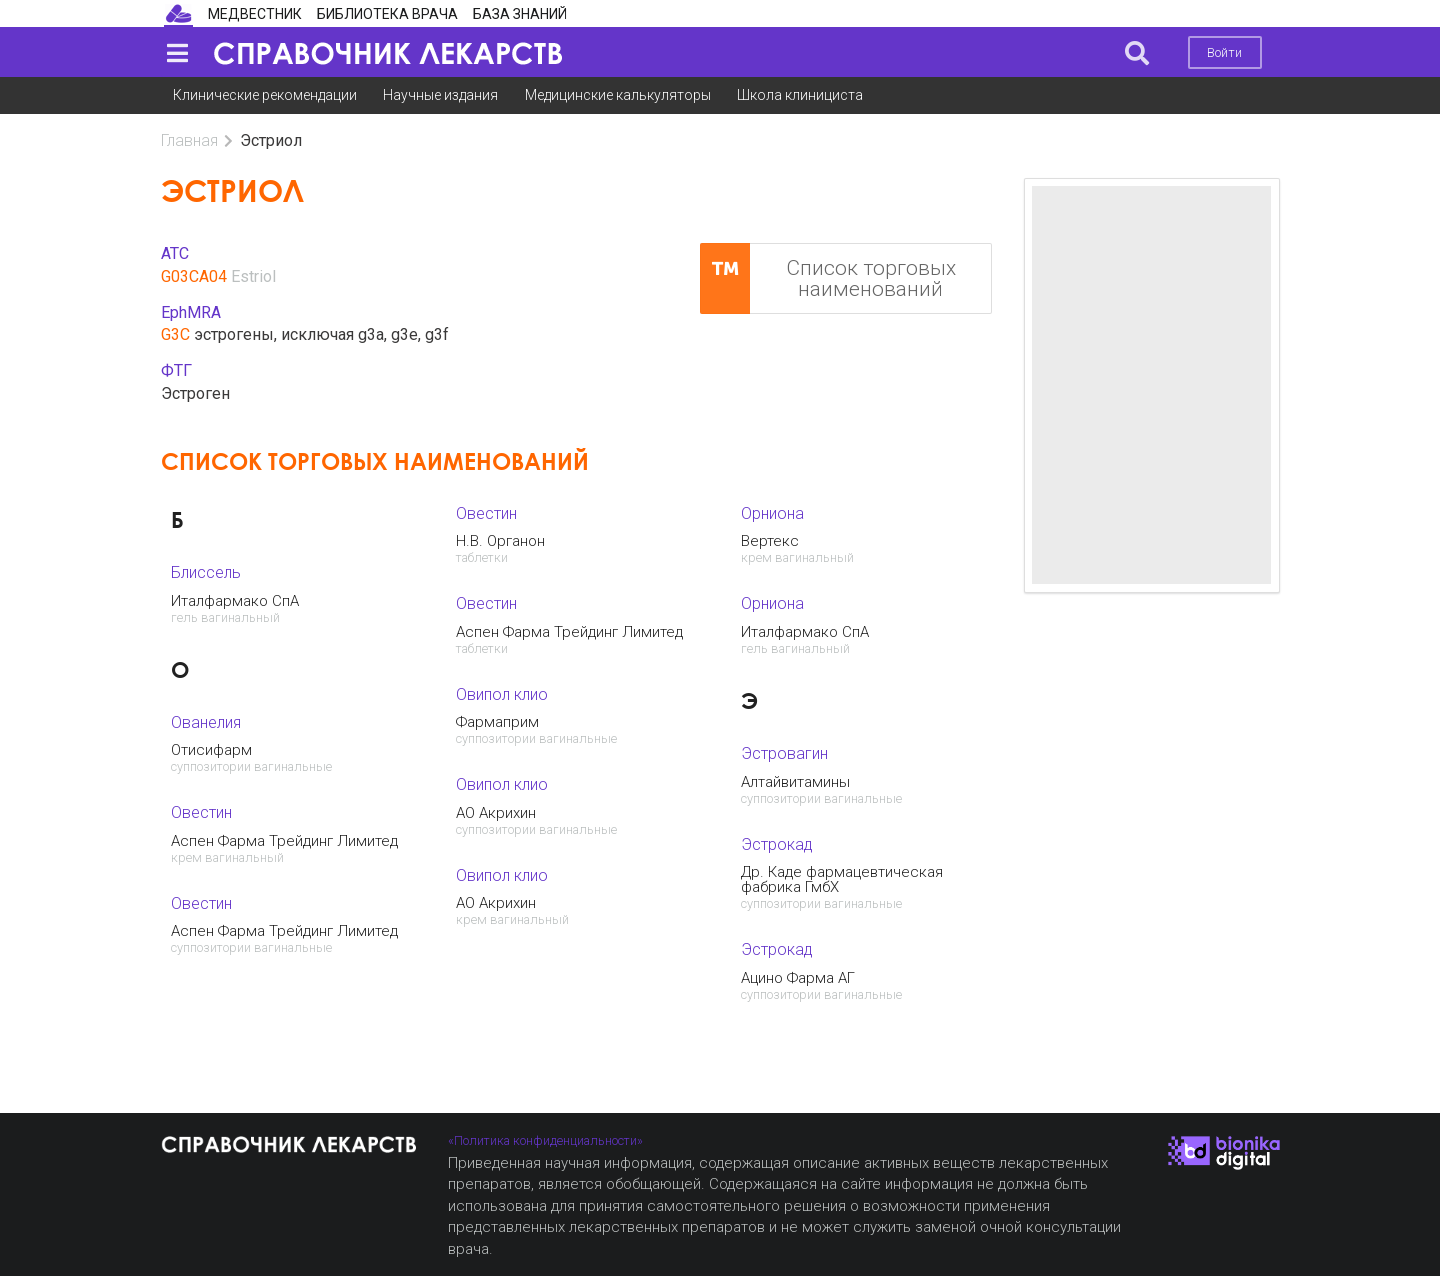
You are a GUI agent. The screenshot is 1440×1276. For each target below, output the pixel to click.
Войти (1224, 52)
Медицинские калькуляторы (618, 95)
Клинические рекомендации (265, 95)
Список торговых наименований (828, 278)
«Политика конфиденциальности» (545, 1140)
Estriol (253, 276)
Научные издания (440, 95)
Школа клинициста (800, 95)
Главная (189, 140)
